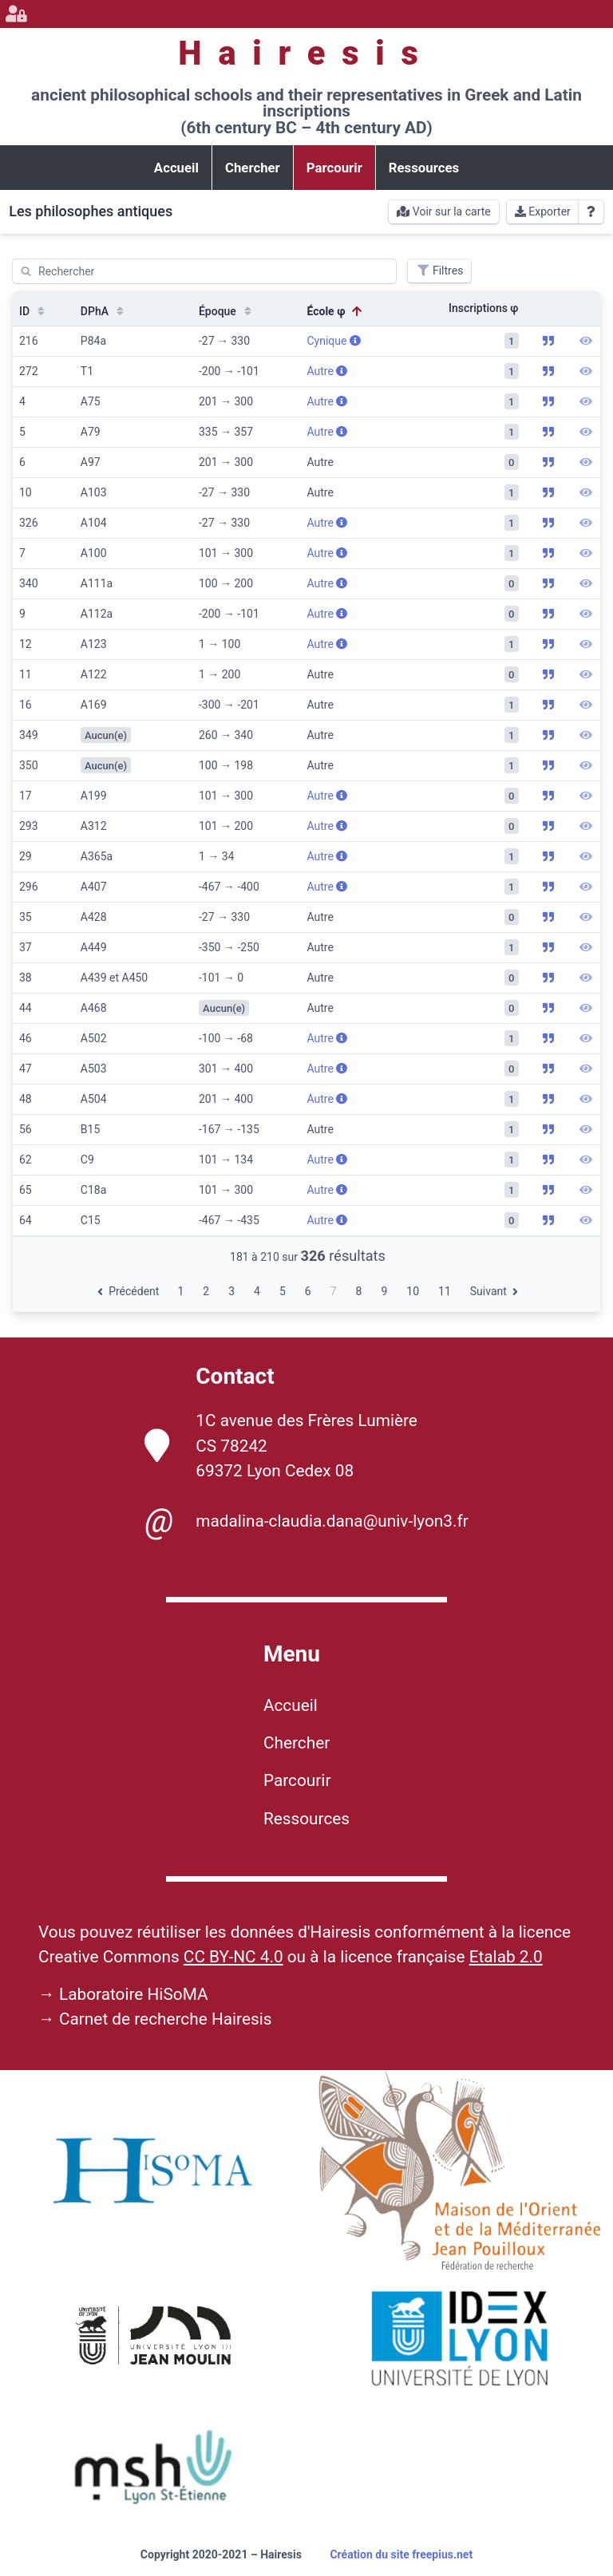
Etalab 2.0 (506, 1956)
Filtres (439, 270)
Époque (227, 311)
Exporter (543, 211)
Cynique (333, 340)
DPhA (104, 311)
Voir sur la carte (443, 211)
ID (33, 311)
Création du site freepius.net (401, 2554)
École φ (334, 311)
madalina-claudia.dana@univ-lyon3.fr (306, 1521)
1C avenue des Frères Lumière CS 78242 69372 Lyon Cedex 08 (280, 1445)
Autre (326, 371)
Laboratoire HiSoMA (133, 1994)
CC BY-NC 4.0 (233, 1956)
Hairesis (306, 53)
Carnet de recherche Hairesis (165, 2019)
